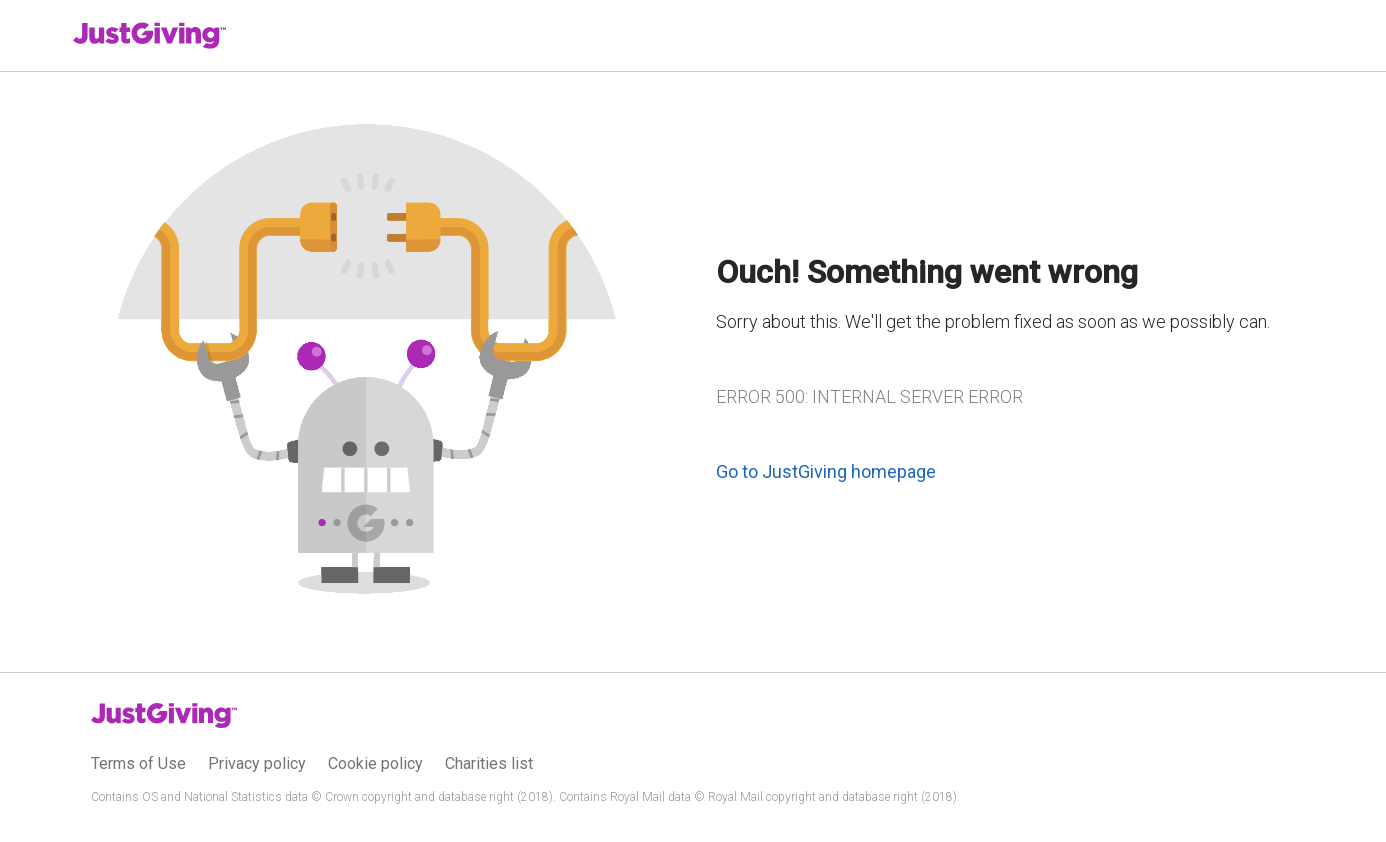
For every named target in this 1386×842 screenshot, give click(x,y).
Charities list (489, 763)
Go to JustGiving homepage (826, 471)
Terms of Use (138, 763)
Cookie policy (375, 763)
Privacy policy (257, 763)
